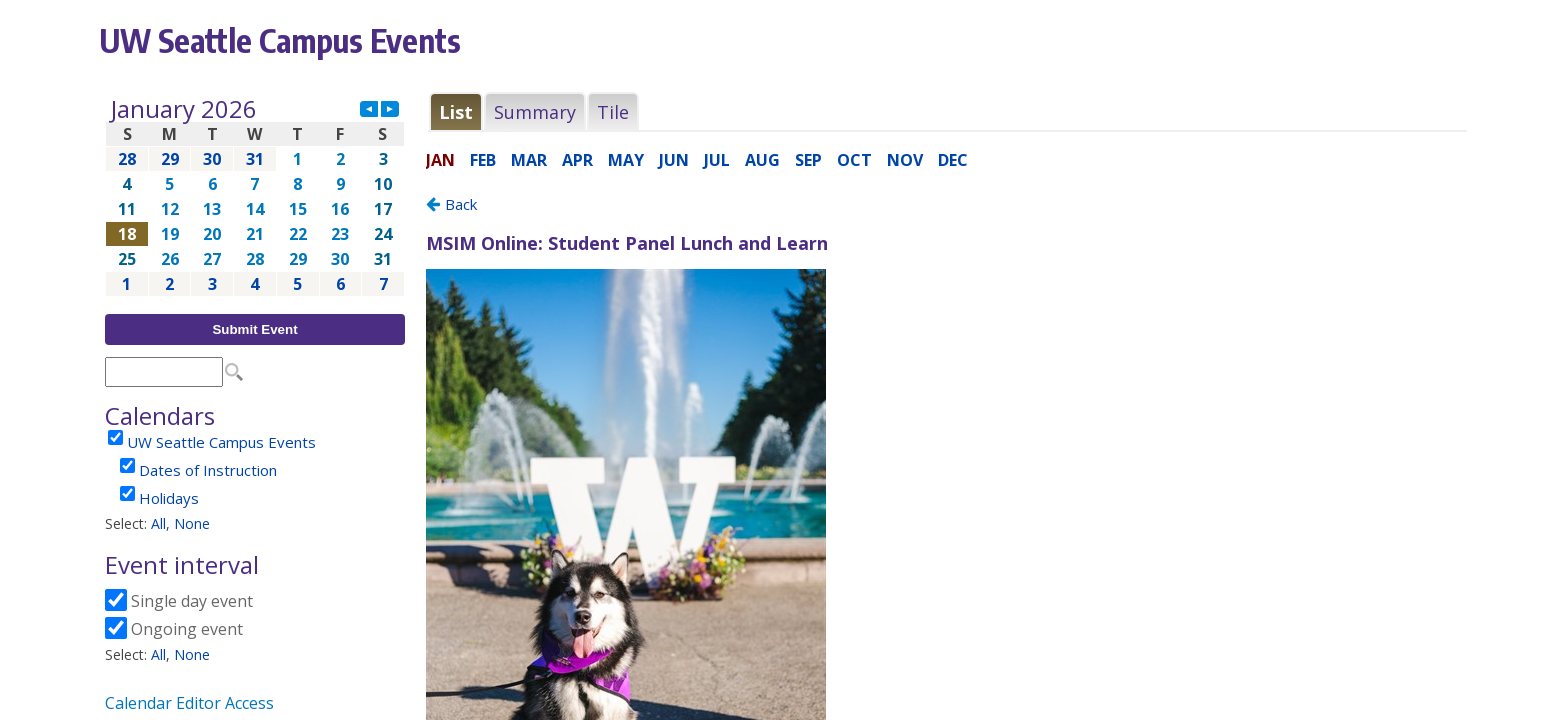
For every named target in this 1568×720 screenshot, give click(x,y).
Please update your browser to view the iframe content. (255, 196)
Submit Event (254, 329)
